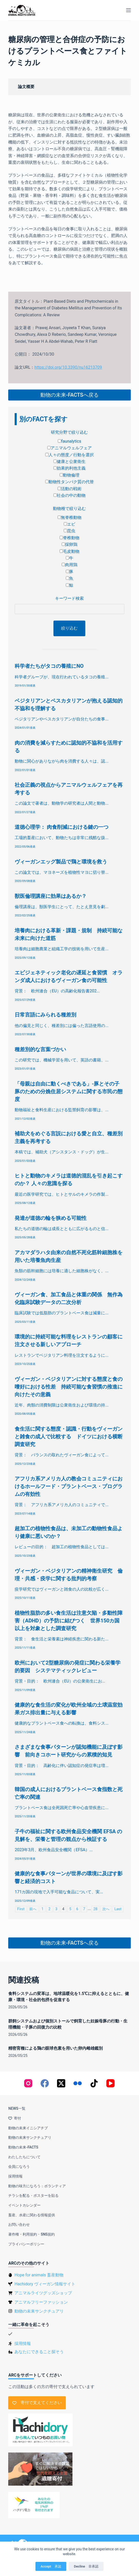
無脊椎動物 (69, 517)
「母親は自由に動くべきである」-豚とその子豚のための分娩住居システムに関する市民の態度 (69, 1091)
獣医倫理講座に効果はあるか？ (51, 896)
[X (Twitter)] (61, 2083)
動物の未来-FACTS (23, 2147)
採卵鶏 (69, 544)
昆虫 (69, 530)
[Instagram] (28, 2083)
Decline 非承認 (86, 2566)
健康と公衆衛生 (69, 461)
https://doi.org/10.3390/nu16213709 (68, 367)
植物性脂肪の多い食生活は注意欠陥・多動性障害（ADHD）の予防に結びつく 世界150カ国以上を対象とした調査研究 (69, 1620)
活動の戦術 (69, 488)
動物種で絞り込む (69, 508)
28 (95, 1909)
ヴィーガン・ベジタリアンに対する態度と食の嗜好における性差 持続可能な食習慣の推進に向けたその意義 (69, 1387)
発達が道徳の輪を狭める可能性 (51, 1218)
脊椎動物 (69, 537)
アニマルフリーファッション (41, 2302)
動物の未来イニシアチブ (28, 2128)
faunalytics (69, 441)
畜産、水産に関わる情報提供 (31, 2215)
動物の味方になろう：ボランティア (37, 2186)
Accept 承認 (51, 2566)
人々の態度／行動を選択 (69, 454)
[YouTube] (110, 2083)
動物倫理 (69, 475)
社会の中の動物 (69, 495)
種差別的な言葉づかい (40, 1049)
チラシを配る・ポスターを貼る (33, 2195)
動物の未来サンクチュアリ (29, 2137)
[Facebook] (45, 2083)
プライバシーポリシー (26, 2244)
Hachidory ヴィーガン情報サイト (44, 2284)
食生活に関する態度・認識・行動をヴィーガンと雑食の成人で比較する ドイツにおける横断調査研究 (69, 1436)
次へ (105, 1909)
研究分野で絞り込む (69, 432)
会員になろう (19, 2166)
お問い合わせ (19, 2224)
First (20, 1909)
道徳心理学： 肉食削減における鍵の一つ (61, 827)
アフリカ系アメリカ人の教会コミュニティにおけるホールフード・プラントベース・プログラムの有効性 (69, 1486)
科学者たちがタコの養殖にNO (49, 666)
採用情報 (15, 2176)
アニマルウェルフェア (69, 447)
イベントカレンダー (24, 2205)
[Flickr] (77, 2083)
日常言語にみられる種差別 (45, 1015)
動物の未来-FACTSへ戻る (69, 395)
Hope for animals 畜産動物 (38, 2275)
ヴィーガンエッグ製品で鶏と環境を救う (61, 862)
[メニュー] (128, 10)
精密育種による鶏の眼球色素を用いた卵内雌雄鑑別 (55, 2048)
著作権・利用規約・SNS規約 (31, 2234)
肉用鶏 (69, 564)
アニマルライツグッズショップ (43, 2292)
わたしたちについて (24, 2157)
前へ (32, 1909)
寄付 (14, 2118)
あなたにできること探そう (39, 2351)
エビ (69, 524)
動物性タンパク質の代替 (69, 481)
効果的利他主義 (69, 468)
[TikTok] (94, 2083)
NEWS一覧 (16, 2108)
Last (118, 1909)
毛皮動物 (69, 551)
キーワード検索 (69, 598)
